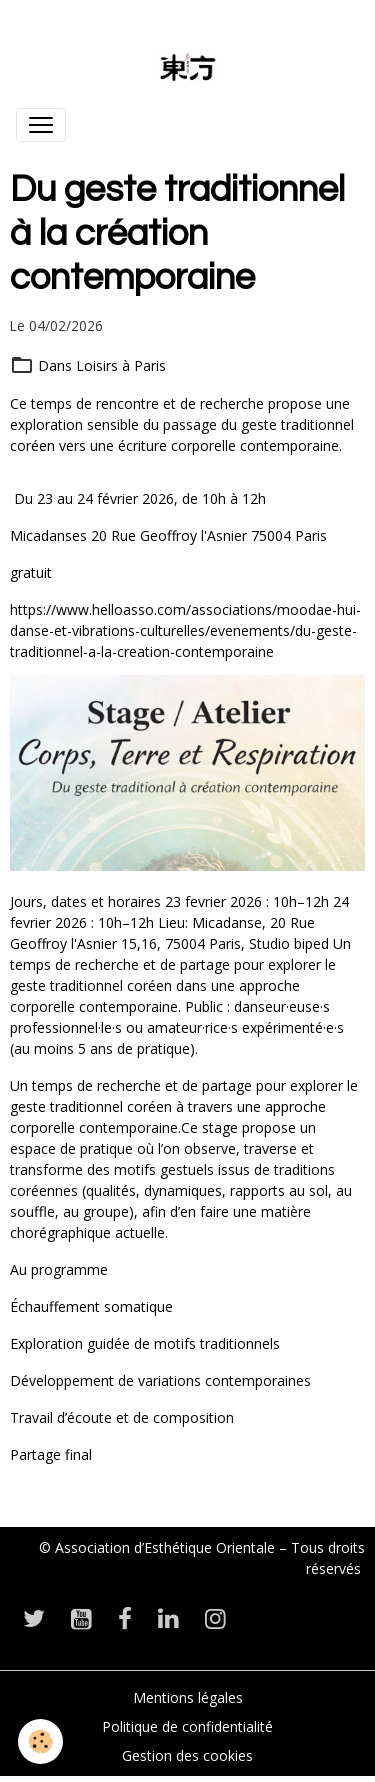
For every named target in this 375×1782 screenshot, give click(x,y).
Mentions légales (188, 1697)
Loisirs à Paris (121, 365)
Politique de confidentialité (187, 1726)
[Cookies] (40, 1741)
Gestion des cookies (187, 1755)
